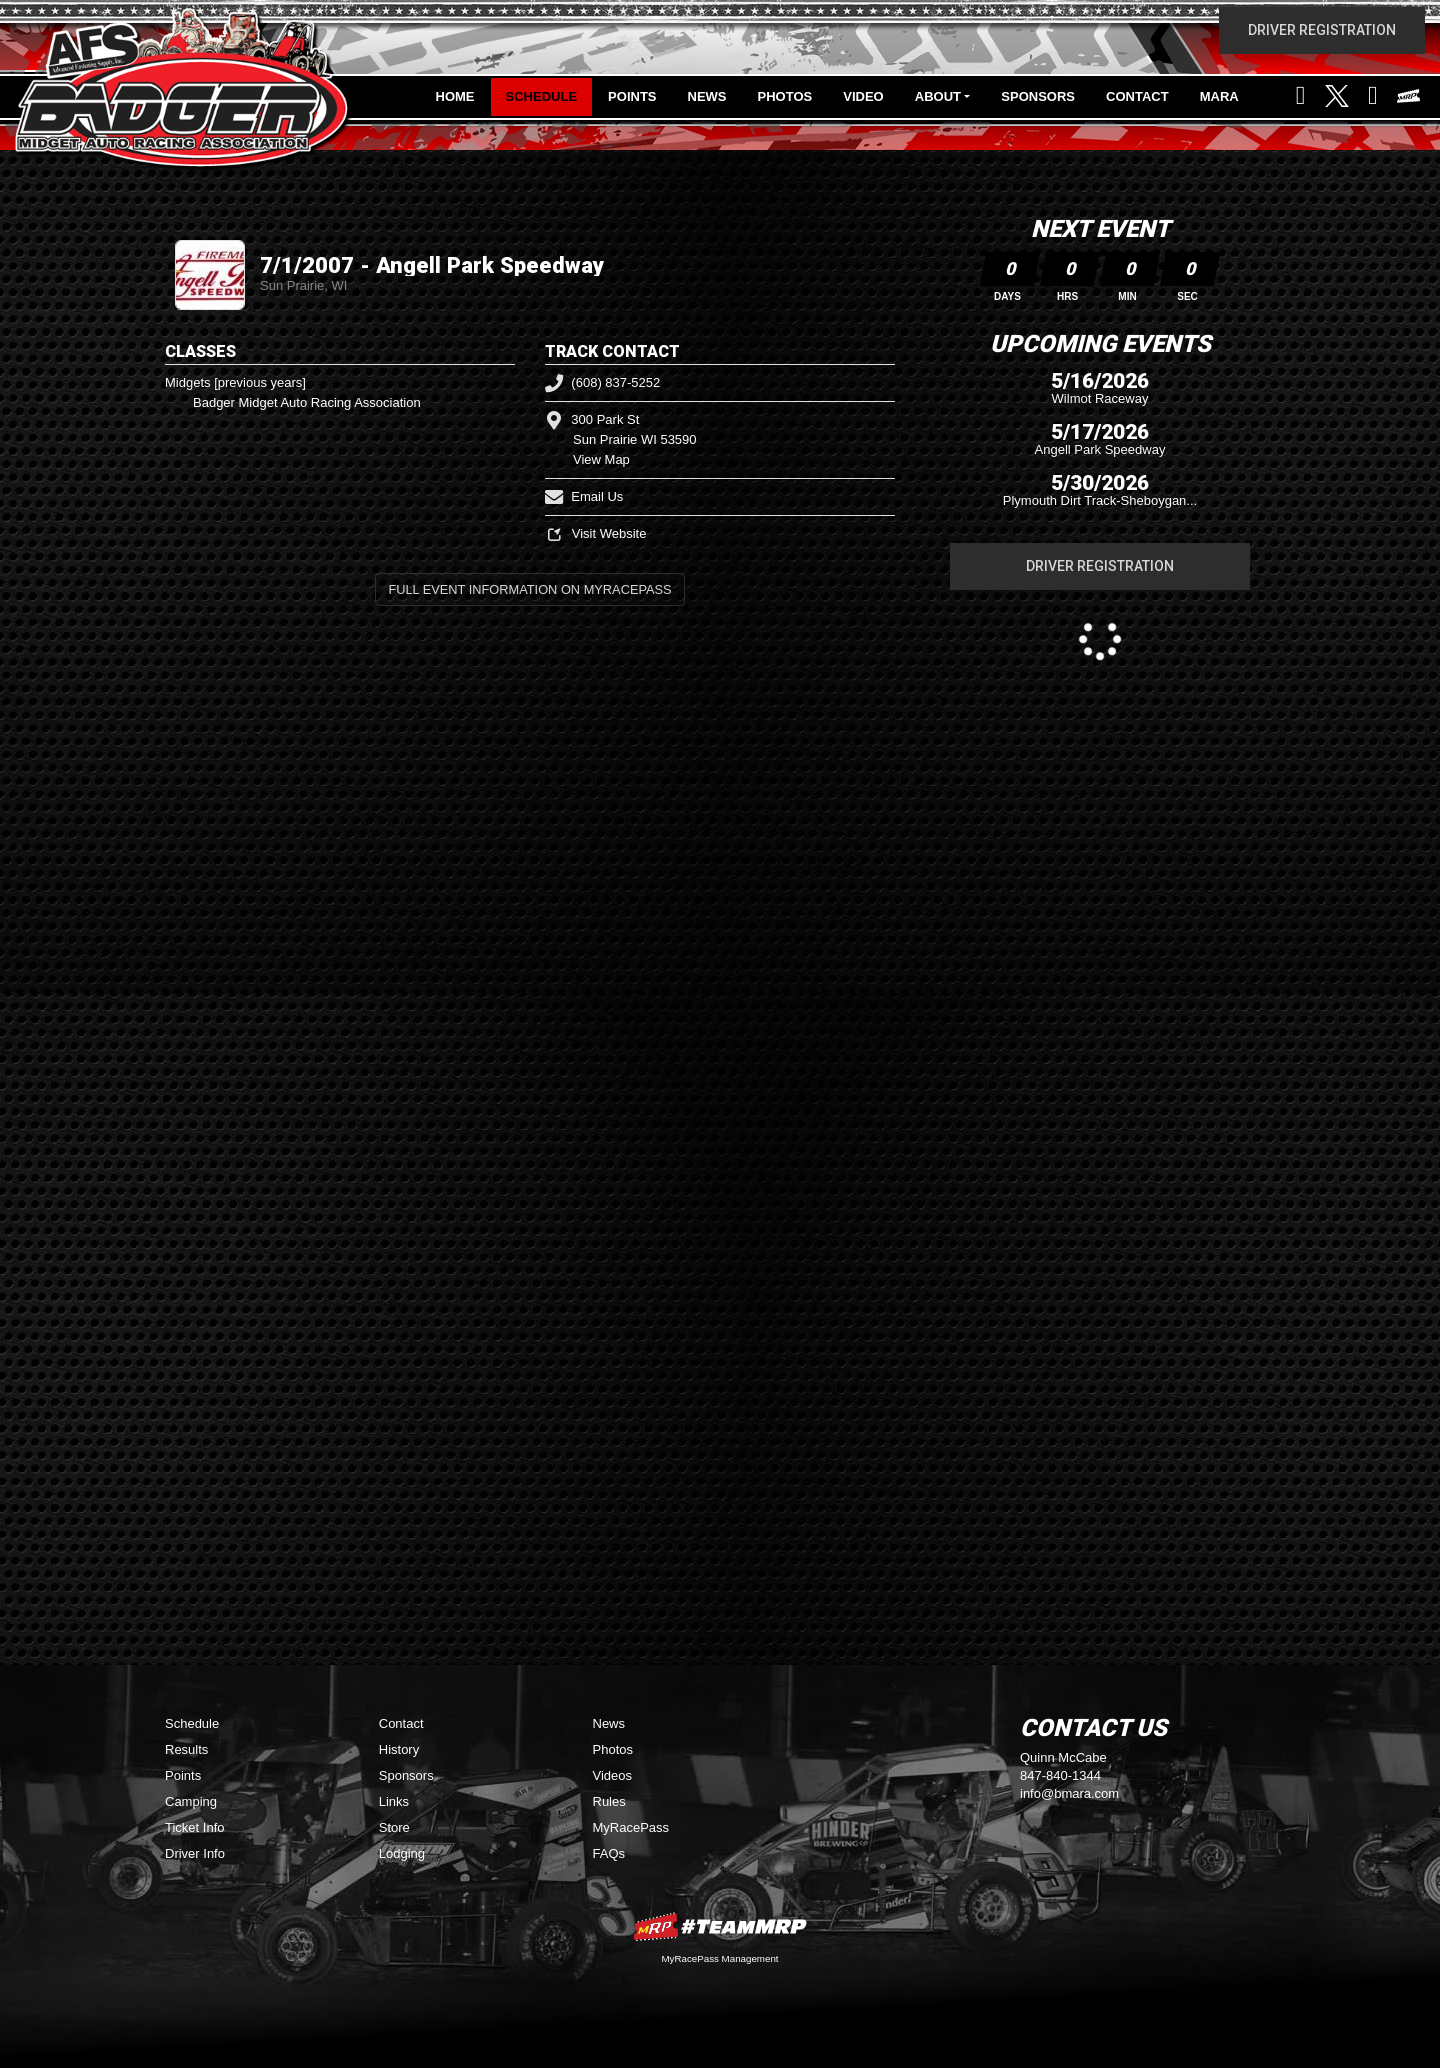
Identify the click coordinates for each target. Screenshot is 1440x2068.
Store (394, 1827)
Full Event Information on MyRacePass (529, 589)
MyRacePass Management (719, 1958)
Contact (1137, 96)
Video (863, 96)
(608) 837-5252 (602, 382)
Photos (785, 96)
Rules (609, 1801)
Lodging (402, 1853)
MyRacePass (631, 1827)
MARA (1219, 96)
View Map (601, 459)
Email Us (584, 496)
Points (632, 96)
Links (394, 1801)
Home (455, 96)
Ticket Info (194, 1827)
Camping (191, 1801)
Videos (613, 1775)
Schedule (542, 96)
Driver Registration (1322, 30)
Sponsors (1038, 96)
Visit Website (595, 533)
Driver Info (195, 1853)
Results (186, 1749)
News (707, 96)
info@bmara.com (1069, 1793)
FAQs (609, 1853)
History (399, 1749)
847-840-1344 (1060, 1775)
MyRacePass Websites (720, 1926)
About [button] (938, 96)
